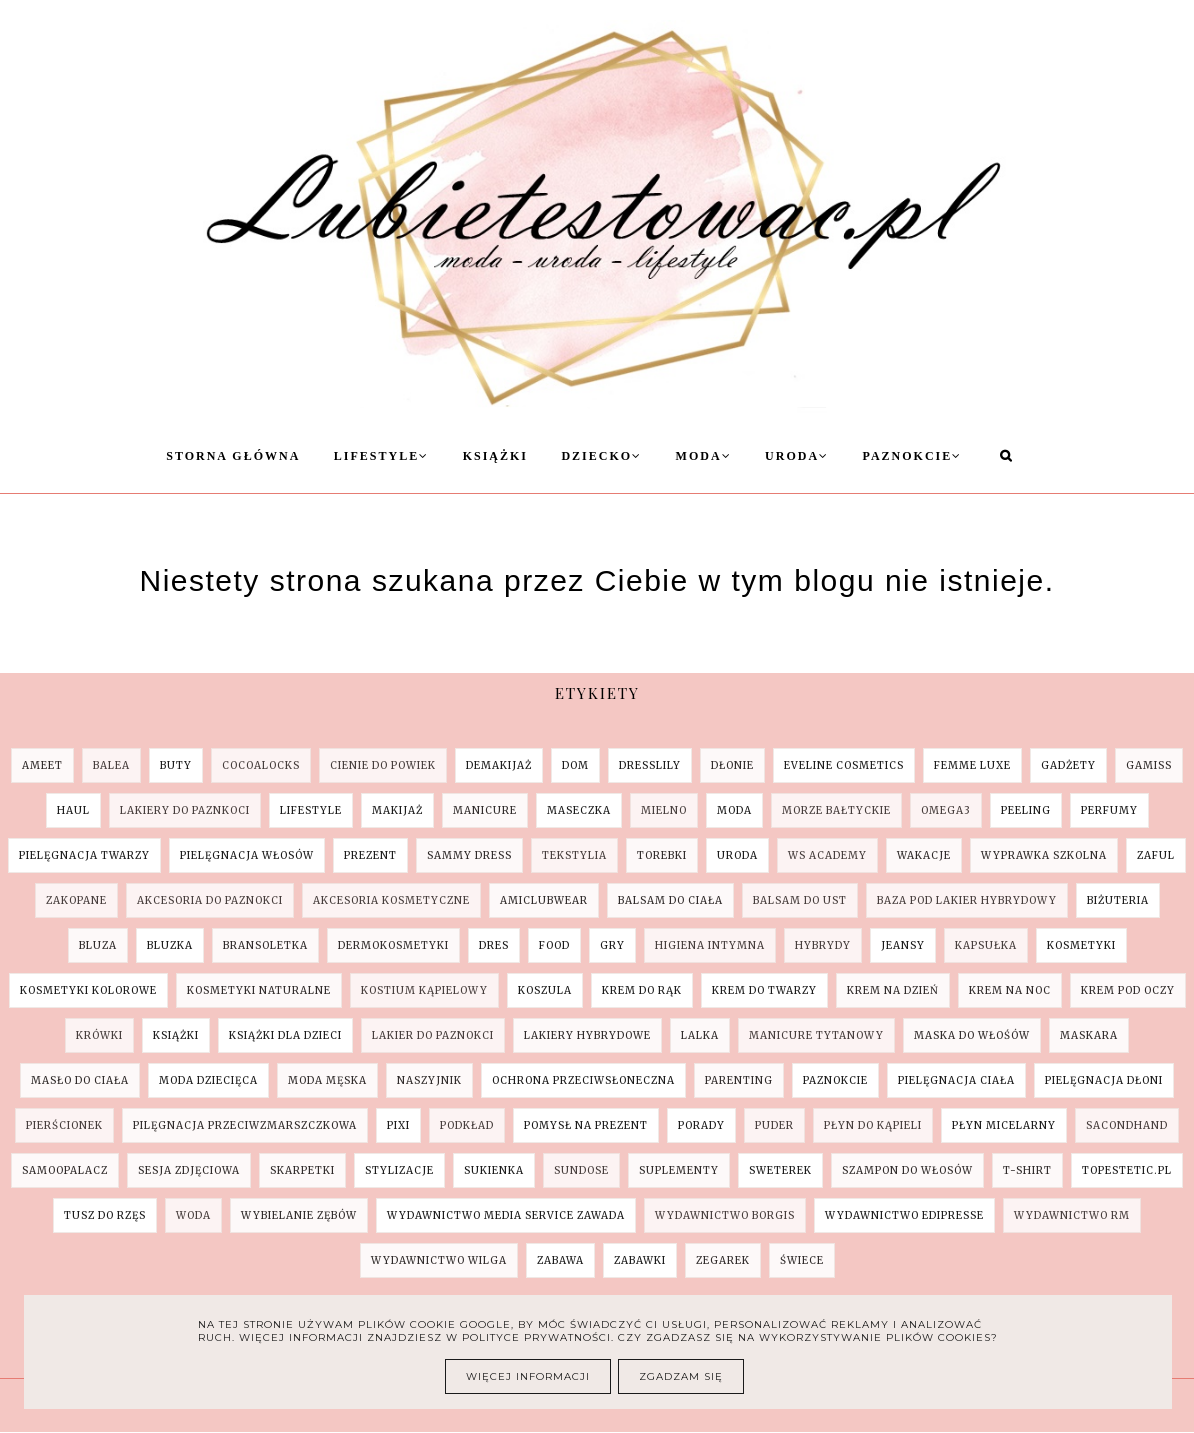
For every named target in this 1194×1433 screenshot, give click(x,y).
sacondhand (1127, 1125)
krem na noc (1010, 990)
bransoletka (265, 945)
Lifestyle (381, 456)
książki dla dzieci (285, 1035)
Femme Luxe (972, 765)
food (554, 945)
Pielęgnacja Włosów (247, 855)
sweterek (780, 1170)
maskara (1089, 1035)
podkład (467, 1125)
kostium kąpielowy (424, 990)
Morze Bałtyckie (836, 810)
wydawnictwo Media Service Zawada (506, 1215)
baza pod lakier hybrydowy (967, 900)
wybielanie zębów (299, 1215)
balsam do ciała (670, 900)
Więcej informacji (528, 1376)
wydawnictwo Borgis (725, 1215)
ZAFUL (1156, 855)
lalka (700, 1035)
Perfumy (1109, 810)
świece (802, 1260)
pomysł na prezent (586, 1125)
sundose (581, 1170)
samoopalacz (65, 1170)
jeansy (903, 945)
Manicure (485, 810)
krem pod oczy (1128, 990)
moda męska (327, 1080)
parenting (739, 1080)
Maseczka (579, 810)
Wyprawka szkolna (1044, 855)
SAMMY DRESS (469, 855)
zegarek (723, 1260)
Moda (704, 456)
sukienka (494, 1170)
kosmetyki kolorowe (88, 990)
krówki (99, 1035)
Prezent (370, 855)
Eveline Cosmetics (844, 765)
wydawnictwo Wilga (439, 1260)
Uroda (797, 456)
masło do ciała (80, 1080)
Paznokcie (913, 456)
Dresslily (650, 765)
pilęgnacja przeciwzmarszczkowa (245, 1125)
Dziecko (601, 456)
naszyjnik (429, 1080)
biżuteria (1118, 900)
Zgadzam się (681, 1376)
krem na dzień (893, 990)
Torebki (662, 855)
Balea (111, 765)
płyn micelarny (1004, 1125)
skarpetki (302, 1170)
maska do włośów (972, 1035)
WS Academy (827, 855)
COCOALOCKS (261, 765)
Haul (73, 810)
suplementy (679, 1170)
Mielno (664, 810)
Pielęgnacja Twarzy (84, 855)
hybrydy (823, 945)
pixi (398, 1125)
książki (176, 1035)
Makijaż (397, 810)
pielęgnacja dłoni (1104, 1080)
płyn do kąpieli (873, 1125)
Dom (575, 765)
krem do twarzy (764, 990)
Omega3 (946, 810)
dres (494, 945)
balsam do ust (800, 900)
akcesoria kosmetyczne (391, 900)
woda (193, 1215)
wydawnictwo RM (1072, 1215)
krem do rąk (642, 990)
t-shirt (1027, 1170)
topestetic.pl (1127, 1170)
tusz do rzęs (105, 1215)
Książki (495, 456)
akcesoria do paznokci (210, 900)
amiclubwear (544, 900)
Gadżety (1068, 765)
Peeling (1026, 810)
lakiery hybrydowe (587, 1035)
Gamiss (1149, 765)
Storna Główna (233, 456)
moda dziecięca (208, 1080)
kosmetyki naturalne (259, 990)
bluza (98, 945)
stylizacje (399, 1170)
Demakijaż (499, 765)
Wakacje (924, 855)
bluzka (170, 945)
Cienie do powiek (383, 765)
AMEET (42, 765)
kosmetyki (1081, 945)
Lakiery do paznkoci (185, 810)
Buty (176, 765)
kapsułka (986, 945)
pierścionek (64, 1125)
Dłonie (732, 765)
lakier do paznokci (433, 1035)
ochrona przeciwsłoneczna (583, 1080)
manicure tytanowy (816, 1035)
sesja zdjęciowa (189, 1170)
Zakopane (76, 900)
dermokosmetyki (393, 945)
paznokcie (835, 1080)
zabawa (560, 1260)
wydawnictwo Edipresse (904, 1215)
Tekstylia (574, 855)
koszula (545, 990)
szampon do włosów (907, 1170)
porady (701, 1125)
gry (612, 945)
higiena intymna (710, 945)
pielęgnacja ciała (956, 1080)
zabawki (640, 1260)
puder (774, 1125)
